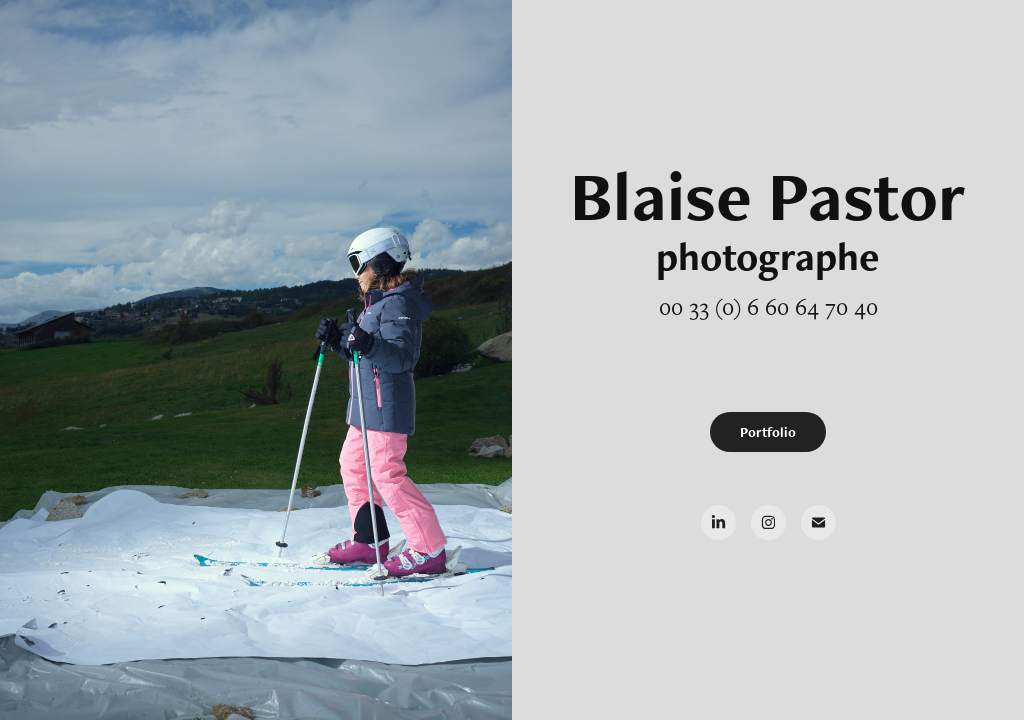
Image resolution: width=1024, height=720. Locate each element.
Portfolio (768, 432)
